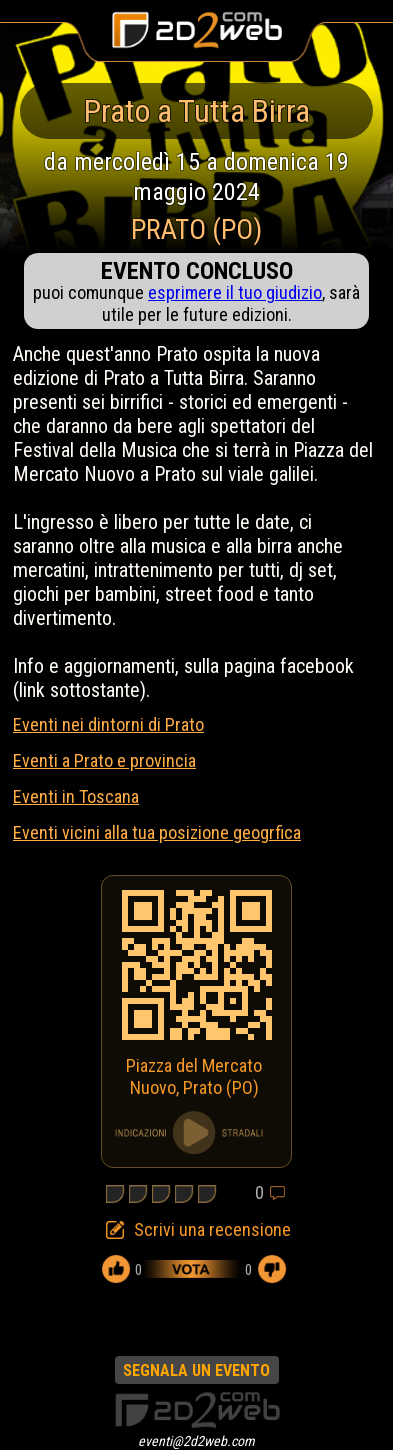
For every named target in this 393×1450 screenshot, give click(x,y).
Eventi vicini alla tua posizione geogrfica (157, 832)
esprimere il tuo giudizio (235, 292)
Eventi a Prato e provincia (104, 760)
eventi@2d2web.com (196, 1441)
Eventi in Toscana (76, 796)
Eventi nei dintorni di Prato (108, 724)
